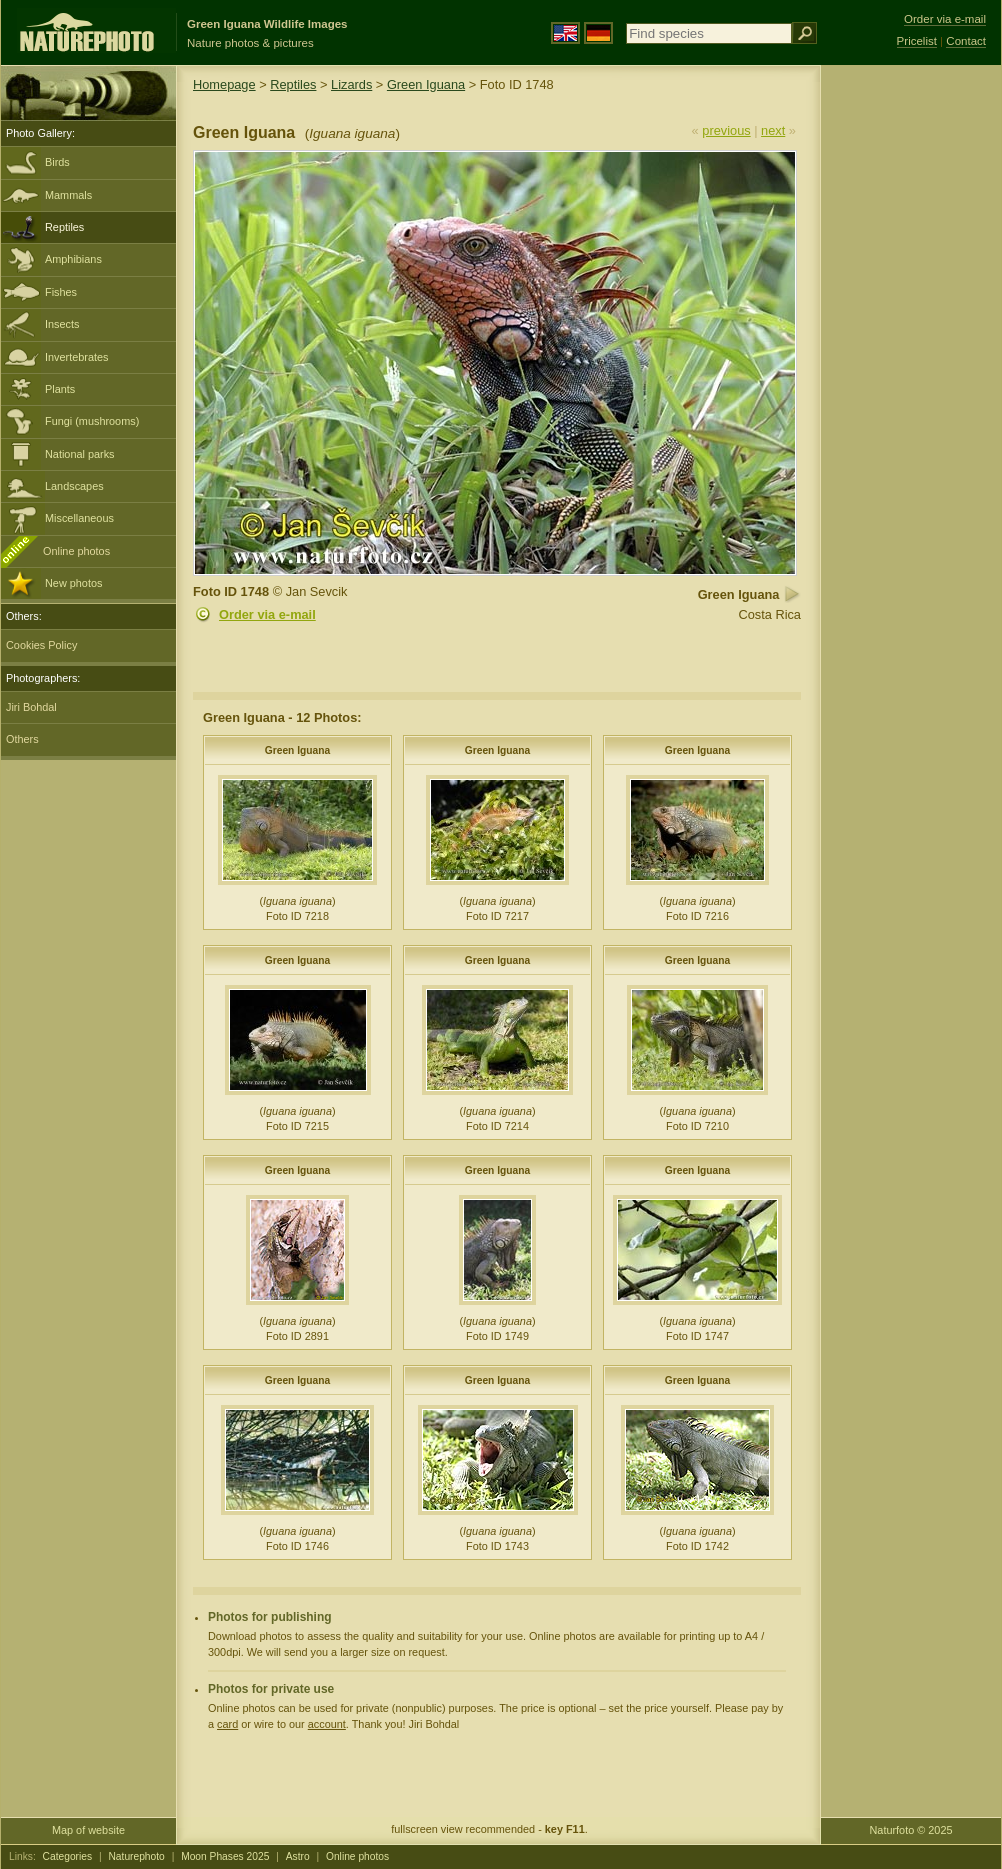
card (227, 1724)
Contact (966, 41)
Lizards (351, 84)
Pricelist (917, 41)
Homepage (224, 84)
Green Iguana (426, 84)
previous (726, 130)
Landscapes (74, 486)
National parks (80, 454)
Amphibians (73, 259)
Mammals (68, 195)
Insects (62, 324)
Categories (68, 1856)
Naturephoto (136, 1856)
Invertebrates (76, 357)
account (327, 1724)
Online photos (76, 551)
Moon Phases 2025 (225, 1856)
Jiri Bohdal (31, 707)
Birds (57, 162)
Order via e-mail (267, 614)
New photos (73, 583)
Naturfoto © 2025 (911, 1830)
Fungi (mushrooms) (92, 421)
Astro (298, 1856)
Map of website (88, 1830)
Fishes (61, 292)
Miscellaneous (79, 518)
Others (22, 739)
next (773, 130)
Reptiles (64, 227)
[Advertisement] (911, 385)
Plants (60, 389)
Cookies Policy (41, 645)
